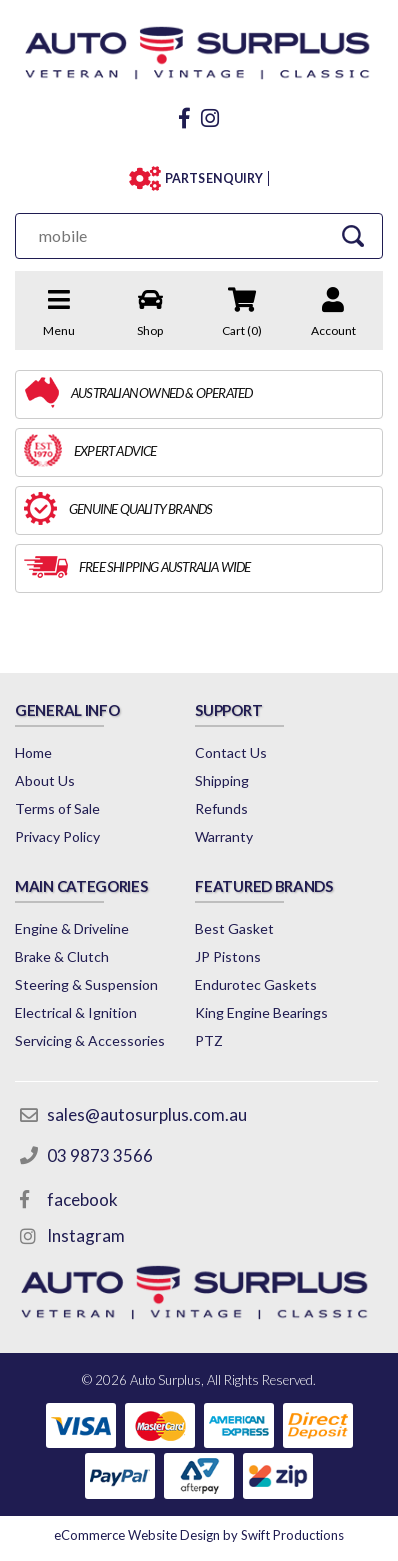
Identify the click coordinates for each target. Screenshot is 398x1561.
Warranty (224, 836)
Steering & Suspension (86, 984)
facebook (82, 1199)
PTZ (209, 1040)
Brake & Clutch (62, 956)
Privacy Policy (57, 836)
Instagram (86, 1235)
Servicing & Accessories (90, 1040)
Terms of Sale (57, 808)
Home (33, 752)
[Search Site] (352, 235)
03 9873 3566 (100, 1155)
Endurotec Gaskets (256, 984)
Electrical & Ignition (76, 1012)
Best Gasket (234, 928)
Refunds (221, 808)
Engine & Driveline (72, 928)
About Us (45, 780)
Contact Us (231, 752)
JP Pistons (228, 956)
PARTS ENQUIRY (214, 178)
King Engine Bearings (261, 1012)
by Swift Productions (199, 1535)
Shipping (222, 780)
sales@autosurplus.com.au (147, 1114)
